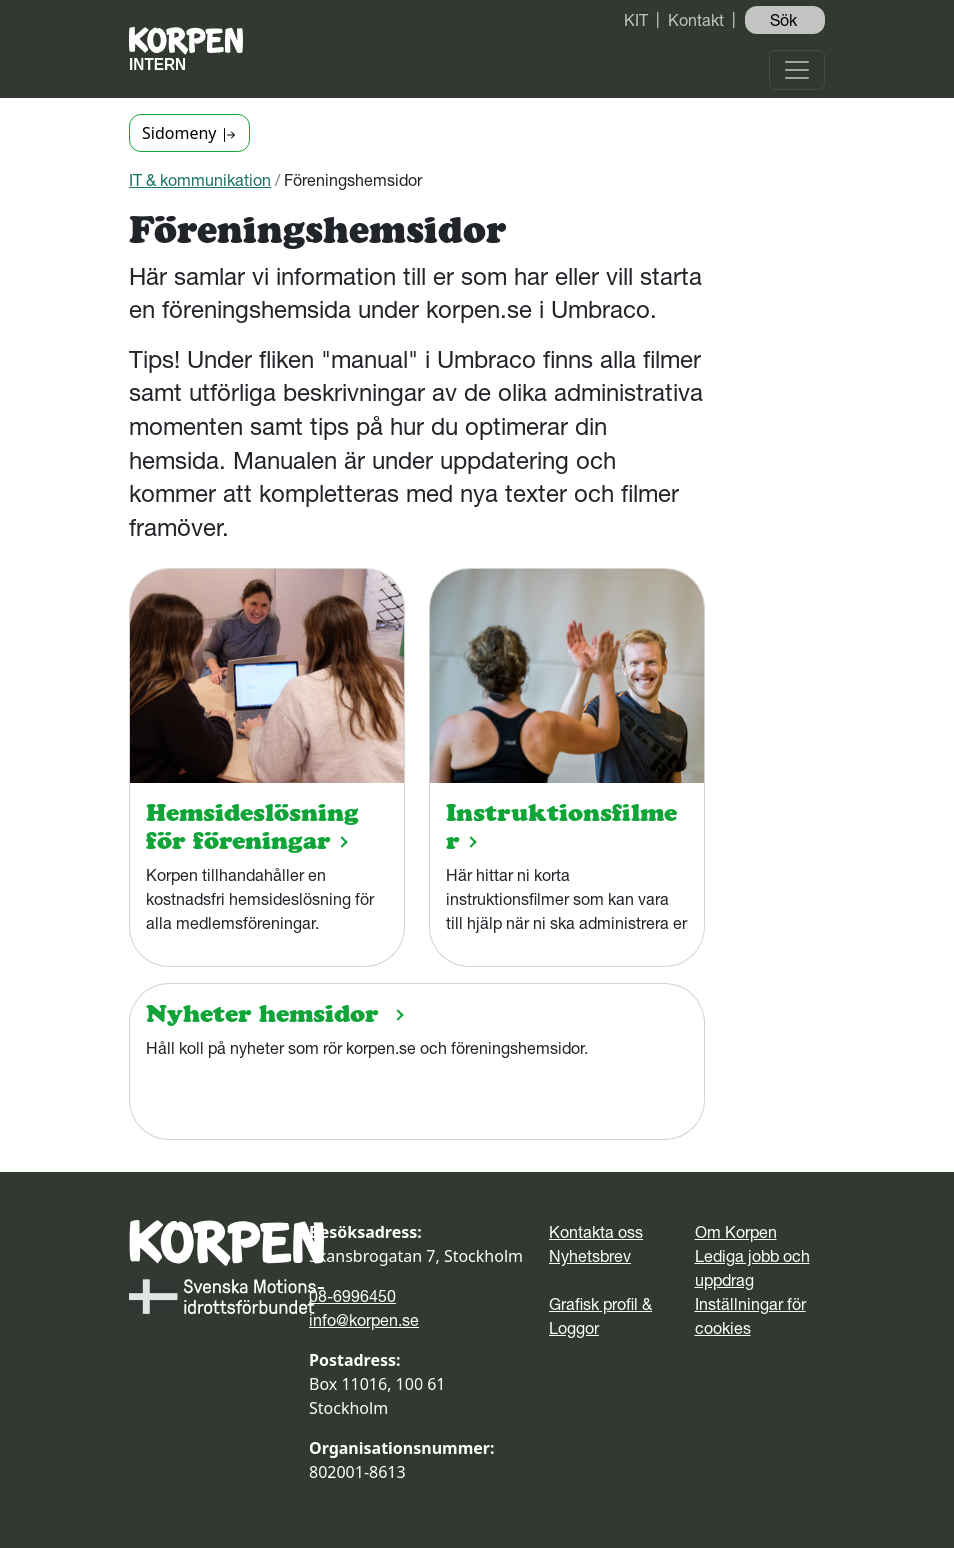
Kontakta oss (596, 1232)
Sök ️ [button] (785, 20)
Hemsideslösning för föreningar (252, 826)
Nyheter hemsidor (262, 1013)
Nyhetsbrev (590, 1256)
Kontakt (696, 20)
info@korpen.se (364, 1320)
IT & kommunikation (200, 180)
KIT (636, 20)
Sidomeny (189, 133)
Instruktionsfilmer (561, 826)
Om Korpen (736, 1232)
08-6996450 (352, 1296)
